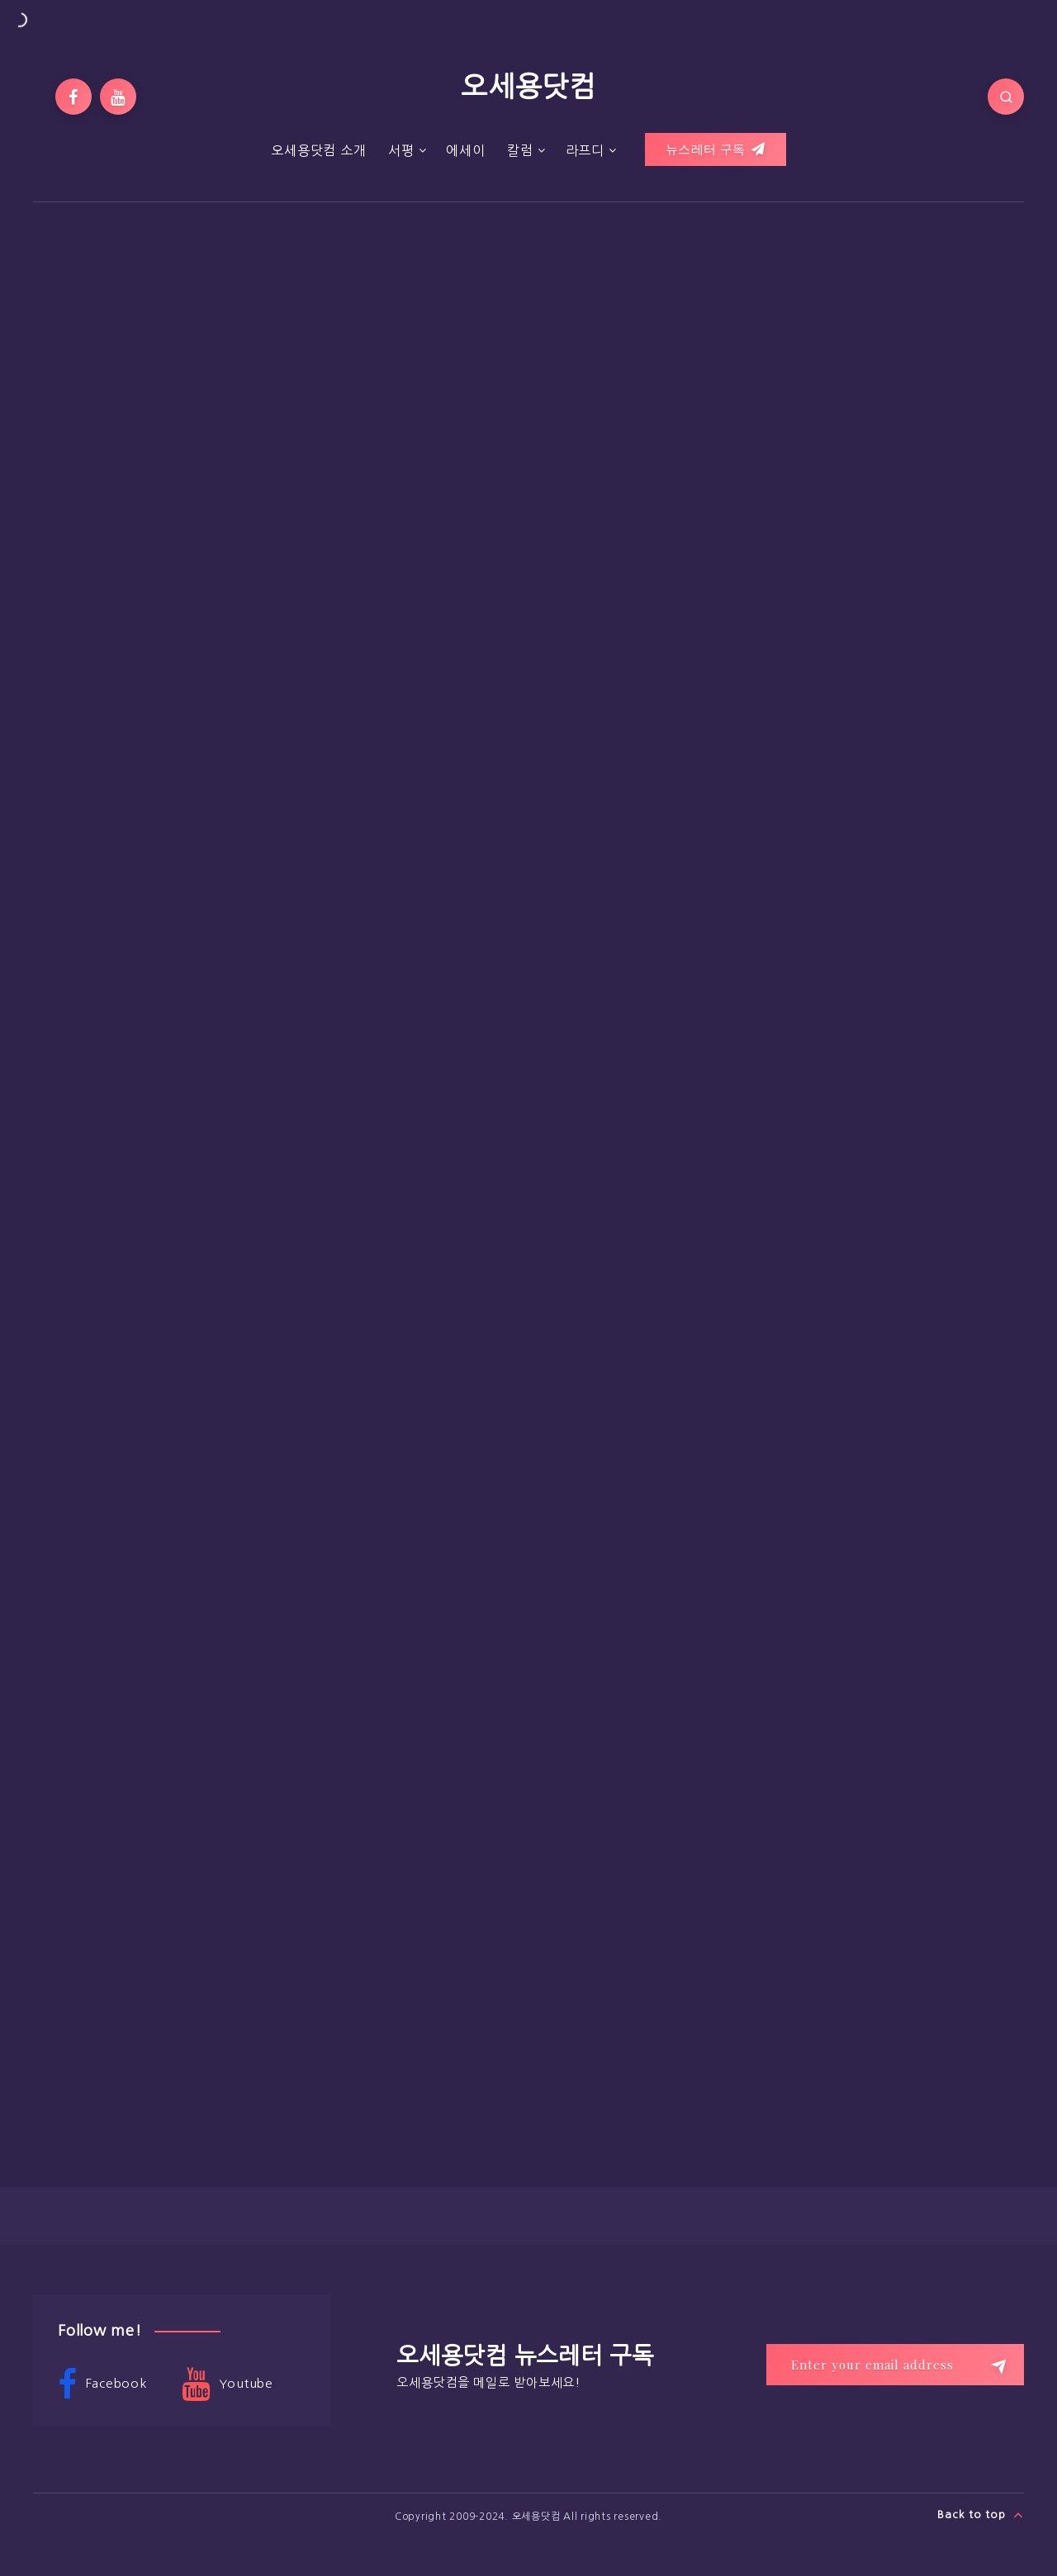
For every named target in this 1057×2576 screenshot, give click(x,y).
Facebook (102, 2384)
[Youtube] (118, 96)
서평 (401, 150)
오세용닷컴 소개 (318, 150)
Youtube (227, 2384)
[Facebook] (73, 96)
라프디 (585, 150)
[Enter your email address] (895, 2364)
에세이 (465, 150)
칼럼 (520, 150)
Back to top (980, 2514)
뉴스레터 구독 (715, 149)
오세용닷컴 (528, 87)
